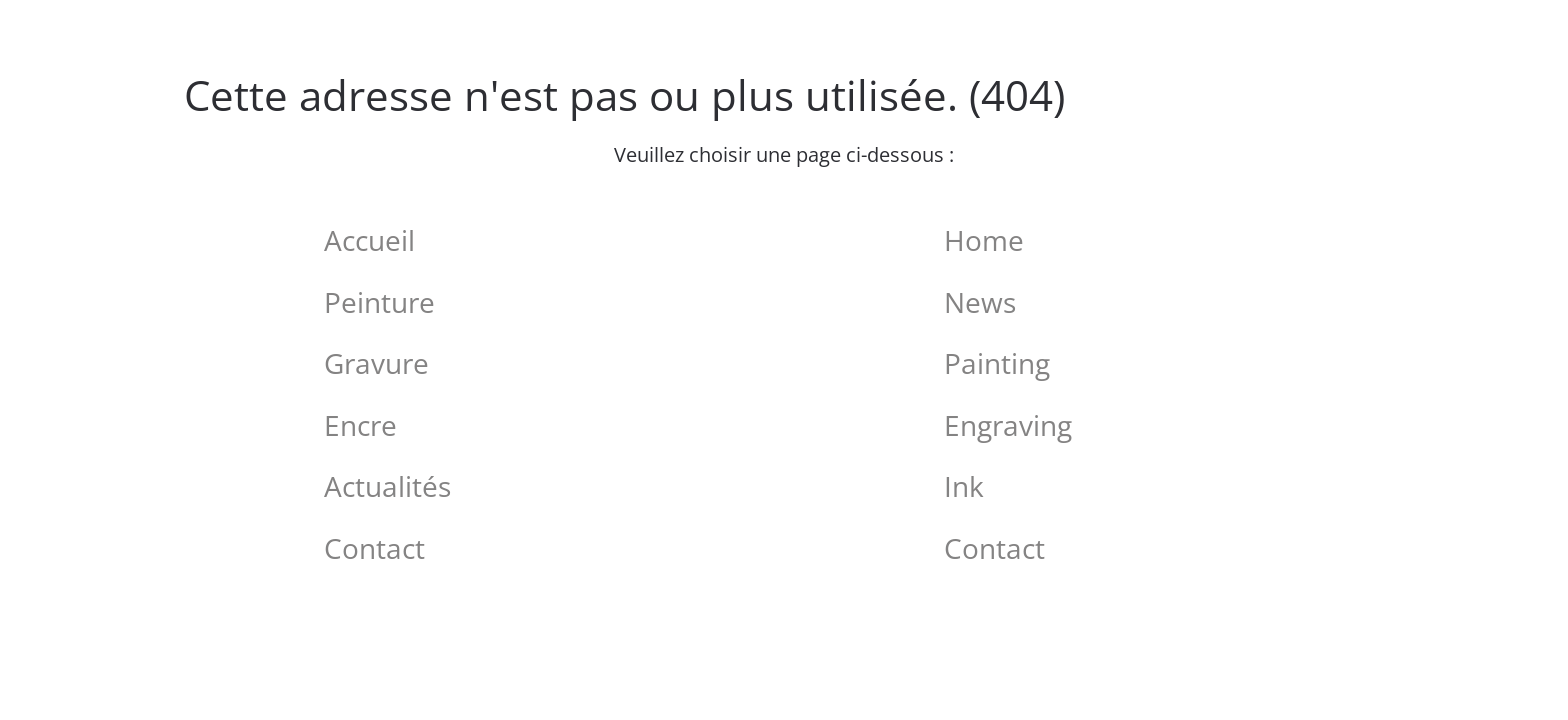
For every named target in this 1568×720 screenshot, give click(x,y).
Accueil (369, 240)
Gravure (376, 363)
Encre (360, 425)
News (980, 302)
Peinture (379, 302)
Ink (964, 486)
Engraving (1008, 425)
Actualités (387, 486)
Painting (997, 363)
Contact (374, 548)
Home (984, 240)
